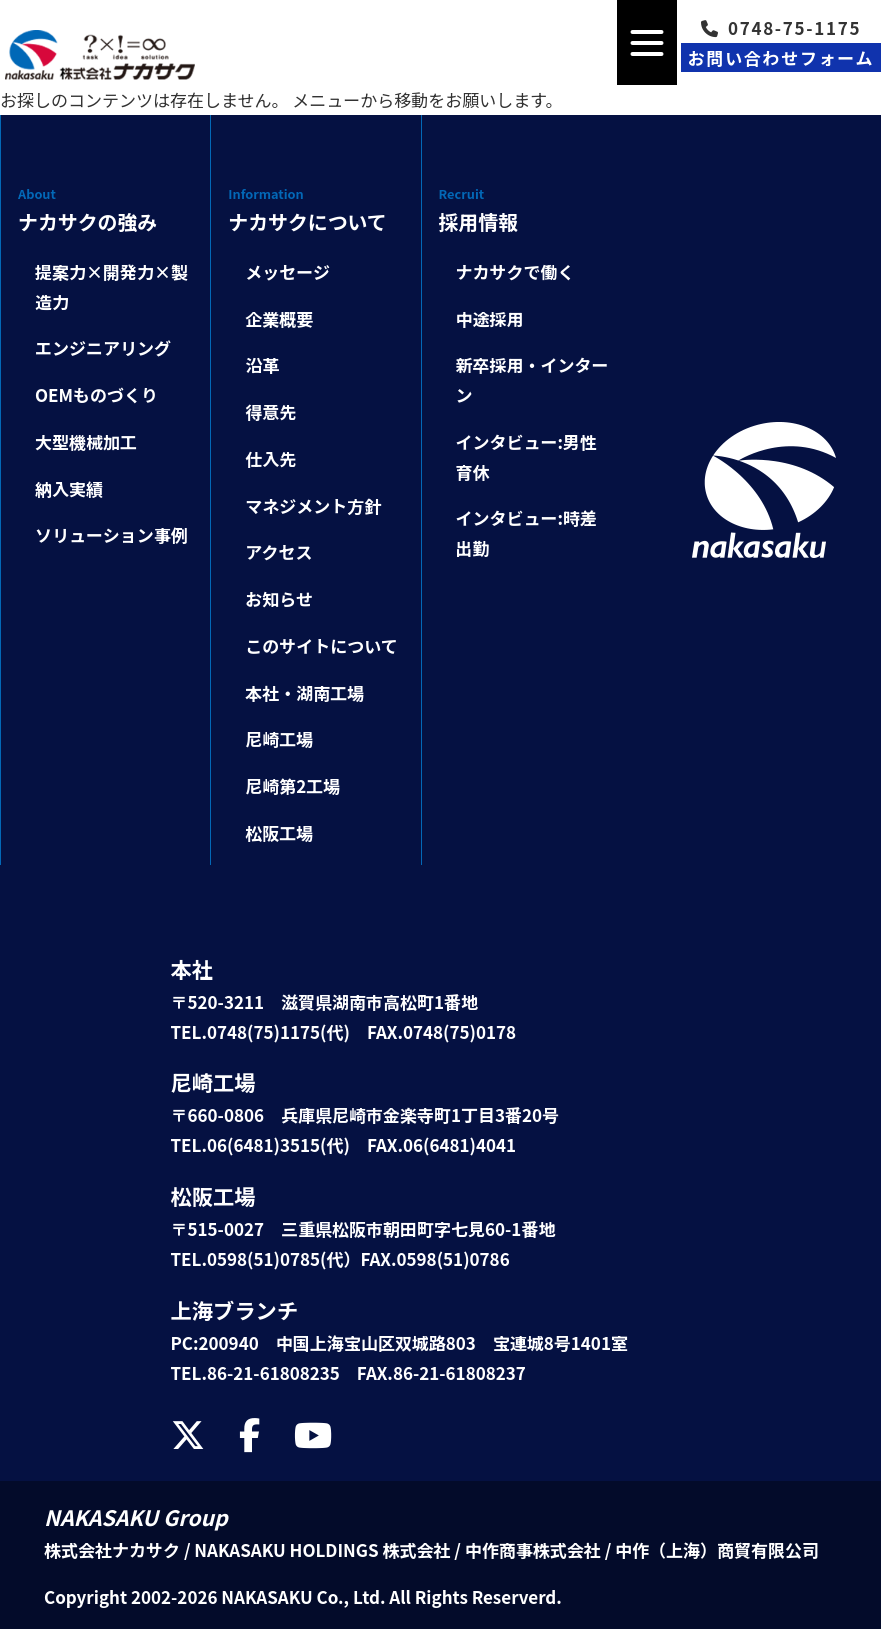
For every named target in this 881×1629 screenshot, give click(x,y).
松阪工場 (279, 832)
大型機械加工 (86, 441)
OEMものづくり (96, 394)
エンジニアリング (103, 347)
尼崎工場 (279, 738)
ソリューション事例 (111, 534)
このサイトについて (321, 645)
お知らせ (279, 598)
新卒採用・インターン (532, 379)
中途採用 (490, 318)
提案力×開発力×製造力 (111, 286)
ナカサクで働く (515, 271)
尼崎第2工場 (292, 785)
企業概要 (279, 318)
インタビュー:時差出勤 (527, 532)
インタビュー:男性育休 (527, 456)
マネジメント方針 (313, 505)
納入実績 (69, 488)
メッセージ (287, 271)
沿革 (262, 364)
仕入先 (270, 458)
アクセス (278, 551)
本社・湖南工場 (304, 692)
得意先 (270, 411)
